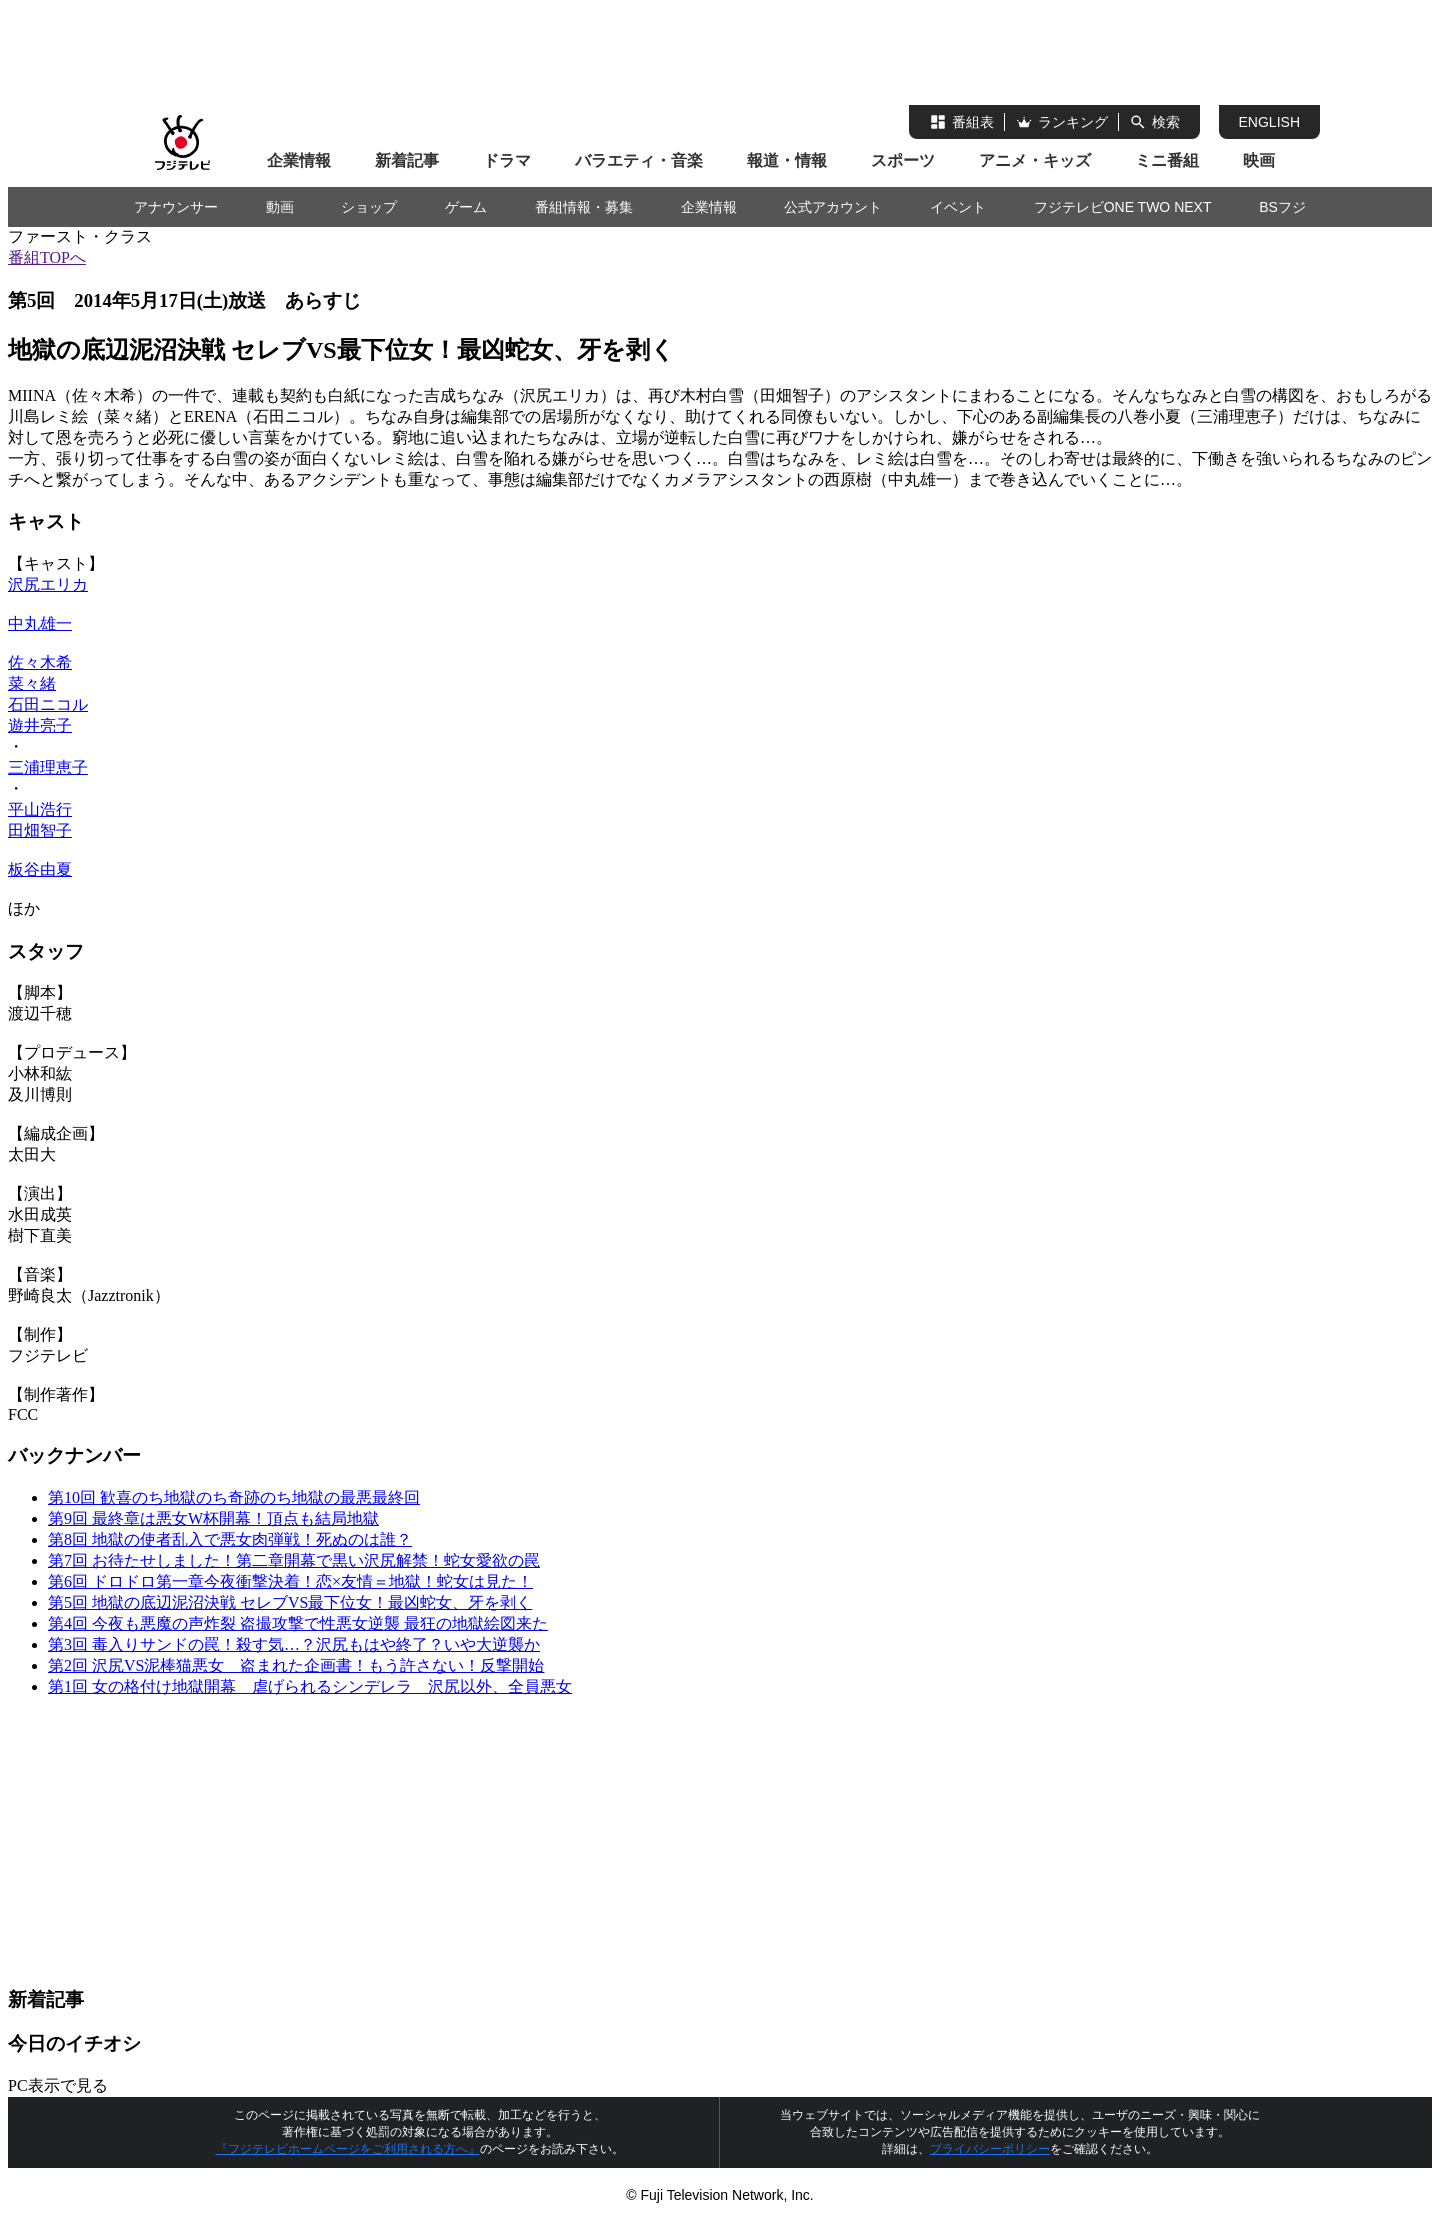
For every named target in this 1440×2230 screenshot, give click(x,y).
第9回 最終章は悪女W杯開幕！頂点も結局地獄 (213, 1518)
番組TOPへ (47, 257)
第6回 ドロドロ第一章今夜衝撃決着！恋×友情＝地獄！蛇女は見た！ (290, 1581)
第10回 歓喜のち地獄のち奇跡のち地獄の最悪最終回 (234, 1497)
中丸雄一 (40, 623)
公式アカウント (833, 207)
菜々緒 (32, 683)
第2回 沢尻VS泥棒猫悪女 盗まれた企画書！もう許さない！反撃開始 (296, 1665)
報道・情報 (787, 160)
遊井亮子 (40, 725)
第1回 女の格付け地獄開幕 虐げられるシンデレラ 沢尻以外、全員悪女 (310, 1686)
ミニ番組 (1167, 160)
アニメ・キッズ (1035, 160)
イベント (958, 207)
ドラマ (507, 160)
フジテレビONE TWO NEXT (1123, 207)
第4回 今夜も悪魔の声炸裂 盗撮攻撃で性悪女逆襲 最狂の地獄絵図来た (298, 1623)
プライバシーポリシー (990, 2149)
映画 (1259, 160)
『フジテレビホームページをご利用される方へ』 (348, 2149)
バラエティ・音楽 (639, 160)
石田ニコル (48, 704)
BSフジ (1282, 207)
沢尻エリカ (48, 584)
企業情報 (299, 160)
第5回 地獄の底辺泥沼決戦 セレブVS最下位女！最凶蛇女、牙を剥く (290, 1602)
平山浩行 (40, 809)
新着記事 (407, 160)
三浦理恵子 (48, 767)
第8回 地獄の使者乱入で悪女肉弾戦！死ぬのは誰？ (230, 1539)
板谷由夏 (40, 869)
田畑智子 (40, 830)
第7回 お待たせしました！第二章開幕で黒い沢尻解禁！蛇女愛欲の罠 (294, 1560)
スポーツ (903, 160)
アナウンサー (176, 207)
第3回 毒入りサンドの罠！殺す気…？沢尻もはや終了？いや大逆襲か (294, 1644)
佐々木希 (40, 662)
